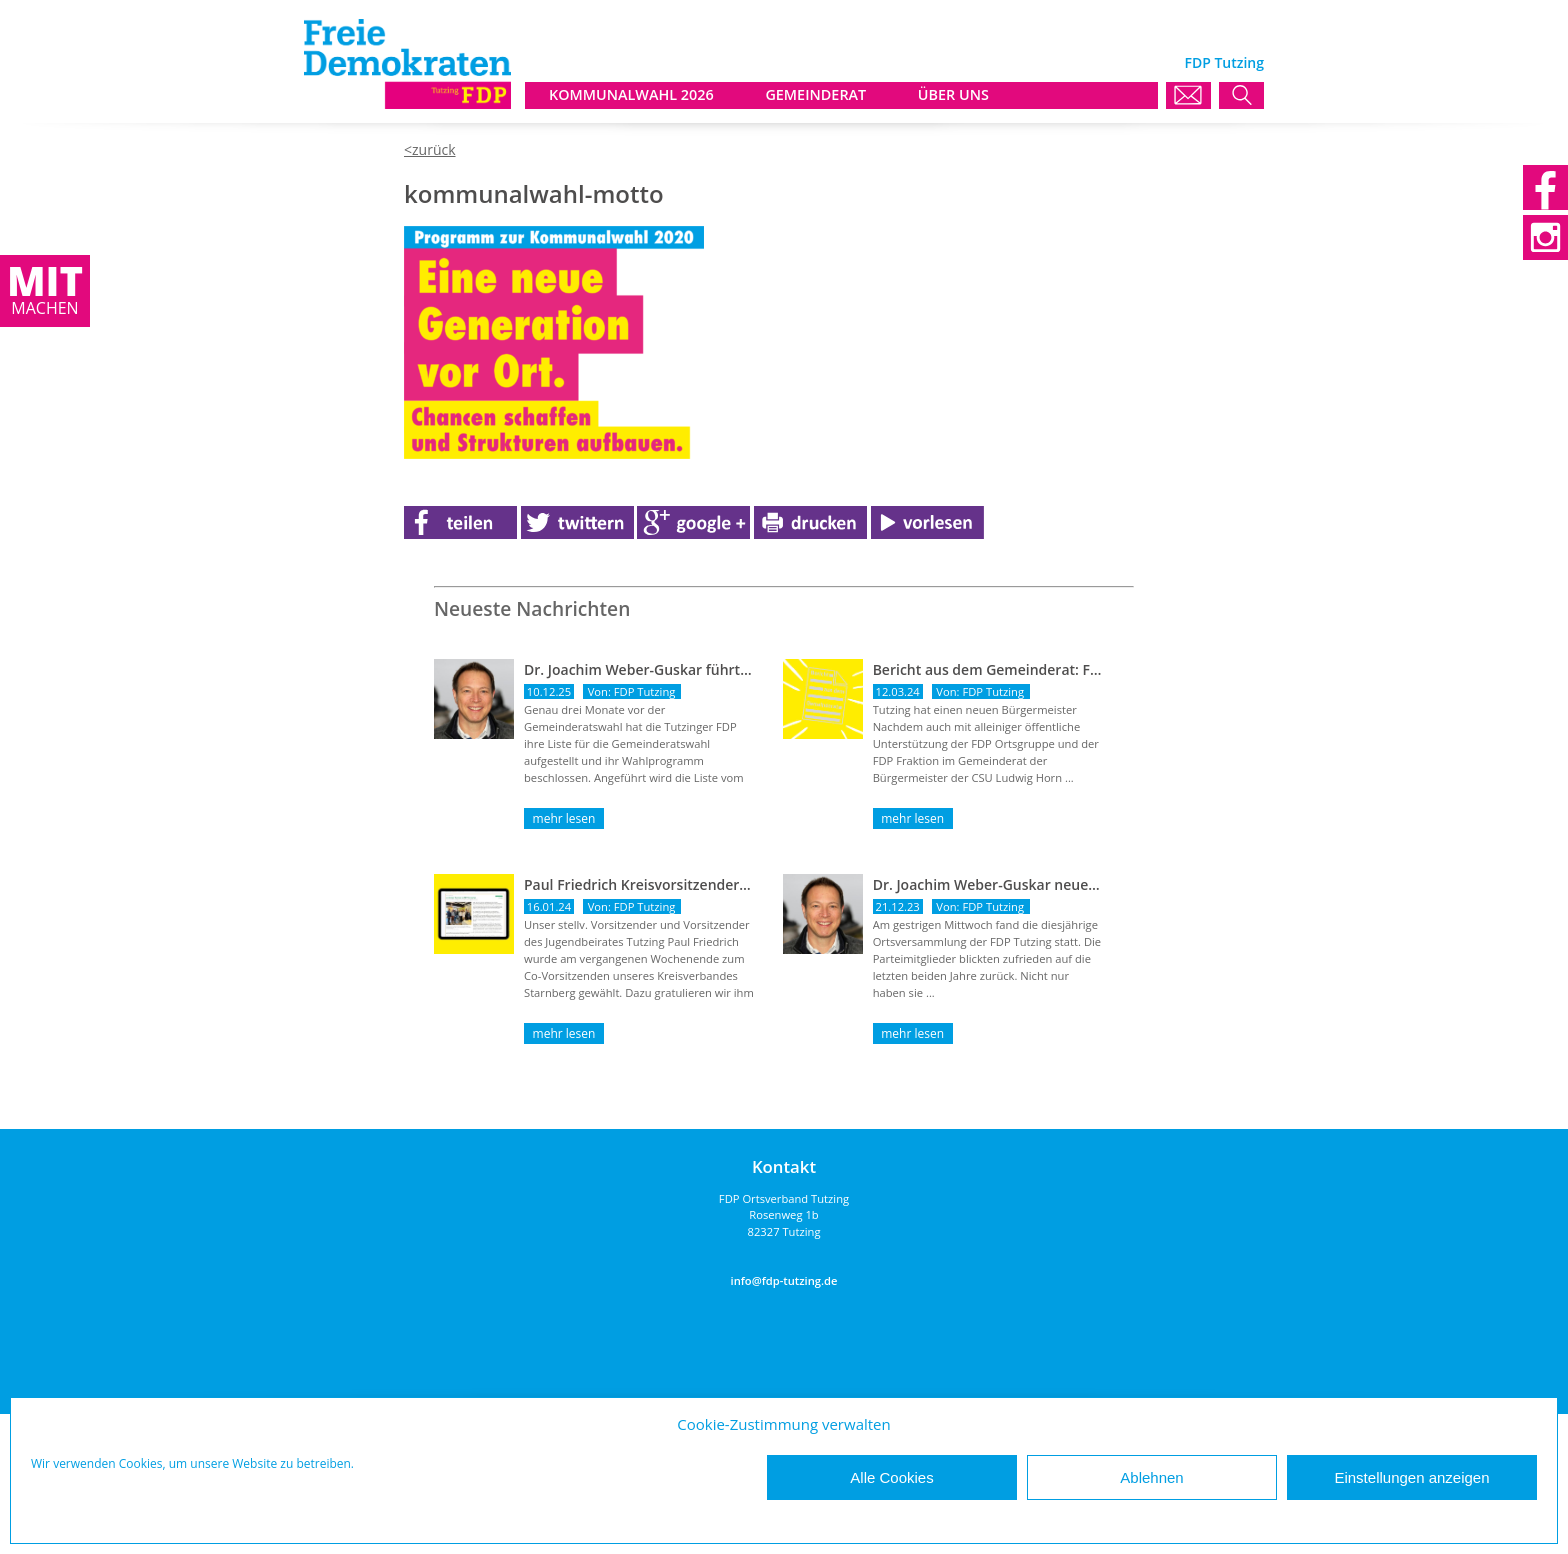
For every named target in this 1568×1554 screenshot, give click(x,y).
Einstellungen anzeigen (1411, 1477)
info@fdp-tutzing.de (784, 1280)
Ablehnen (1151, 1477)
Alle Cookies (891, 1477)
